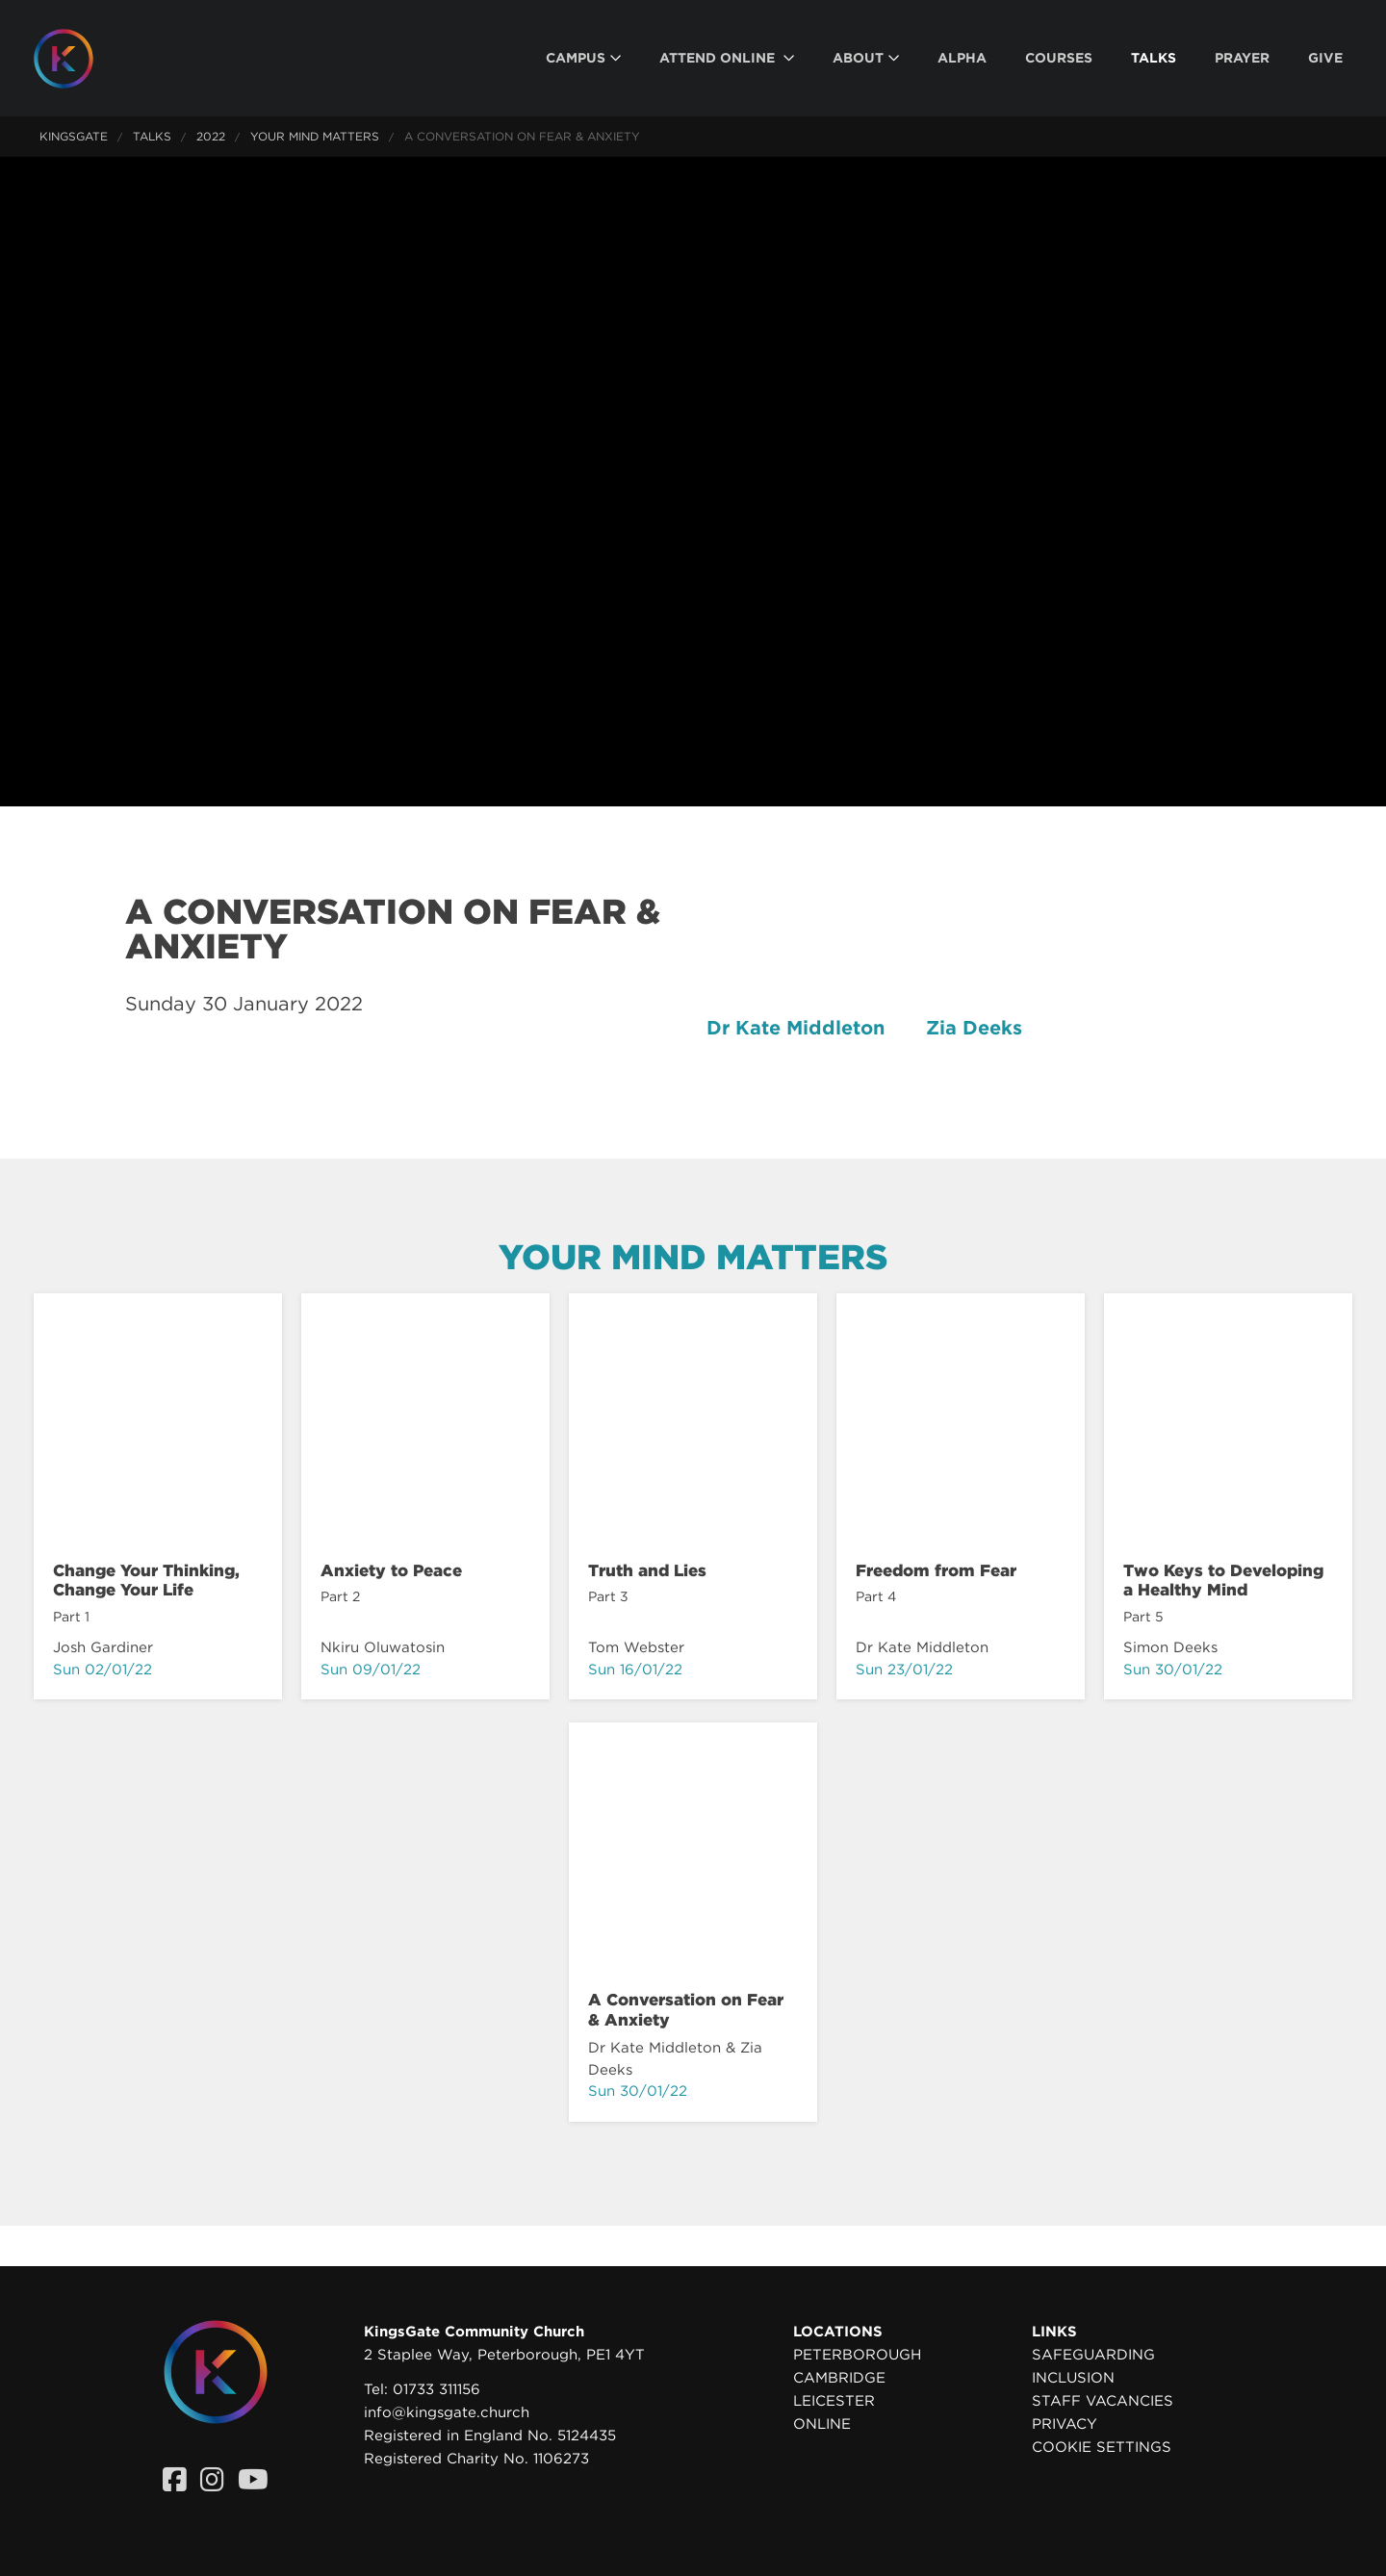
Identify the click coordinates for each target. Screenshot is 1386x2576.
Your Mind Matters (314, 136)
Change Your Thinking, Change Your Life (146, 1580)
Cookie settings (1101, 2447)
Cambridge (839, 2377)
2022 (210, 136)
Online (822, 2424)
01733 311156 (436, 2389)
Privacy (1064, 2424)
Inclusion (1073, 2377)
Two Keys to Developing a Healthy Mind (1223, 1580)
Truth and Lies (647, 1570)
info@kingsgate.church (446, 2412)
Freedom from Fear (936, 1570)
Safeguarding (1093, 2354)
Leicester (834, 2401)
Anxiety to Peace (391, 1570)
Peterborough (857, 2354)
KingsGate (73, 136)
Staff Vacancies (1102, 2401)
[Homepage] (78, 59)
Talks (152, 136)
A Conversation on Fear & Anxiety (685, 2009)
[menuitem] (583, 58)
